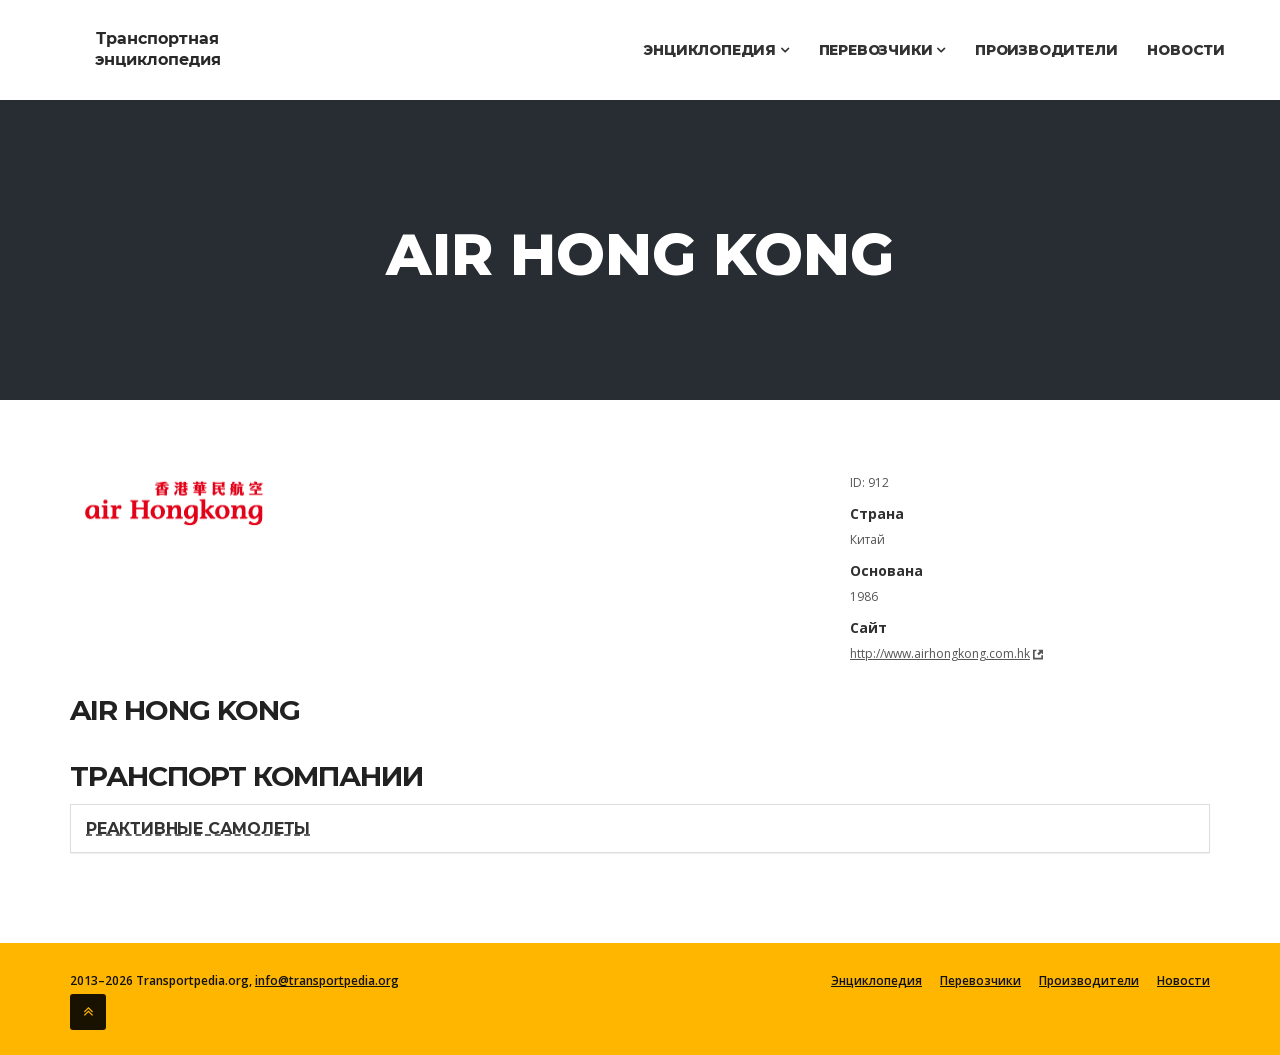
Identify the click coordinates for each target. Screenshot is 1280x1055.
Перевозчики (882, 50)
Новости (1186, 50)
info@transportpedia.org (327, 980)
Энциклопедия (715, 50)
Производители (1046, 50)
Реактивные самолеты (198, 828)
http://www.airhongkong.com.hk (940, 653)
